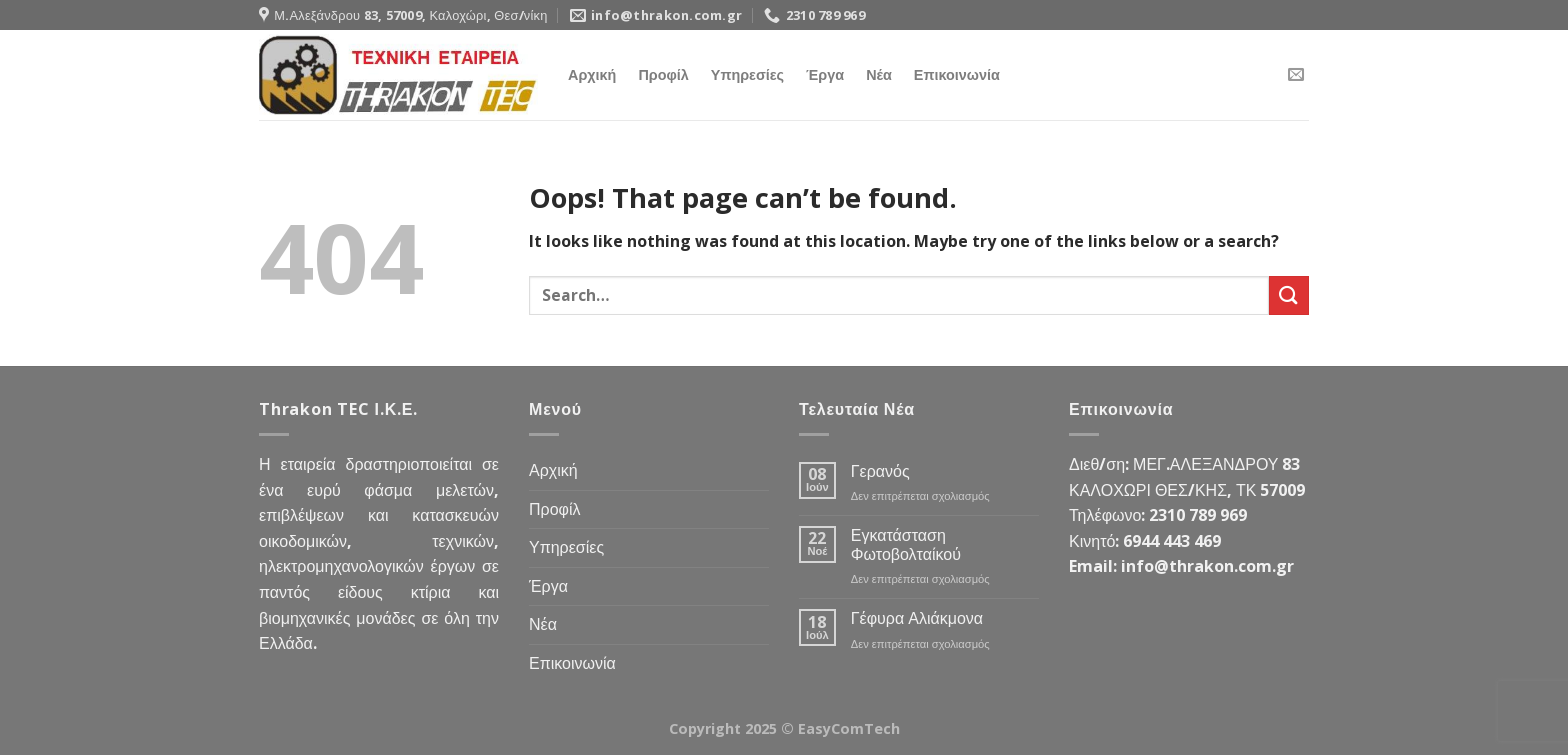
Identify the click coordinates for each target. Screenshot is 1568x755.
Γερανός (880, 471)
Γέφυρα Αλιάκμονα (917, 618)
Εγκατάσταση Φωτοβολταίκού (906, 545)
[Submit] (1289, 295)
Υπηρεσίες (747, 74)
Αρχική (592, 74)
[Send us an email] (1296, 75)
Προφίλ (663, 74)
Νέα (879, 74)
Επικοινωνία (957, 74)
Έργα (825, 74)
